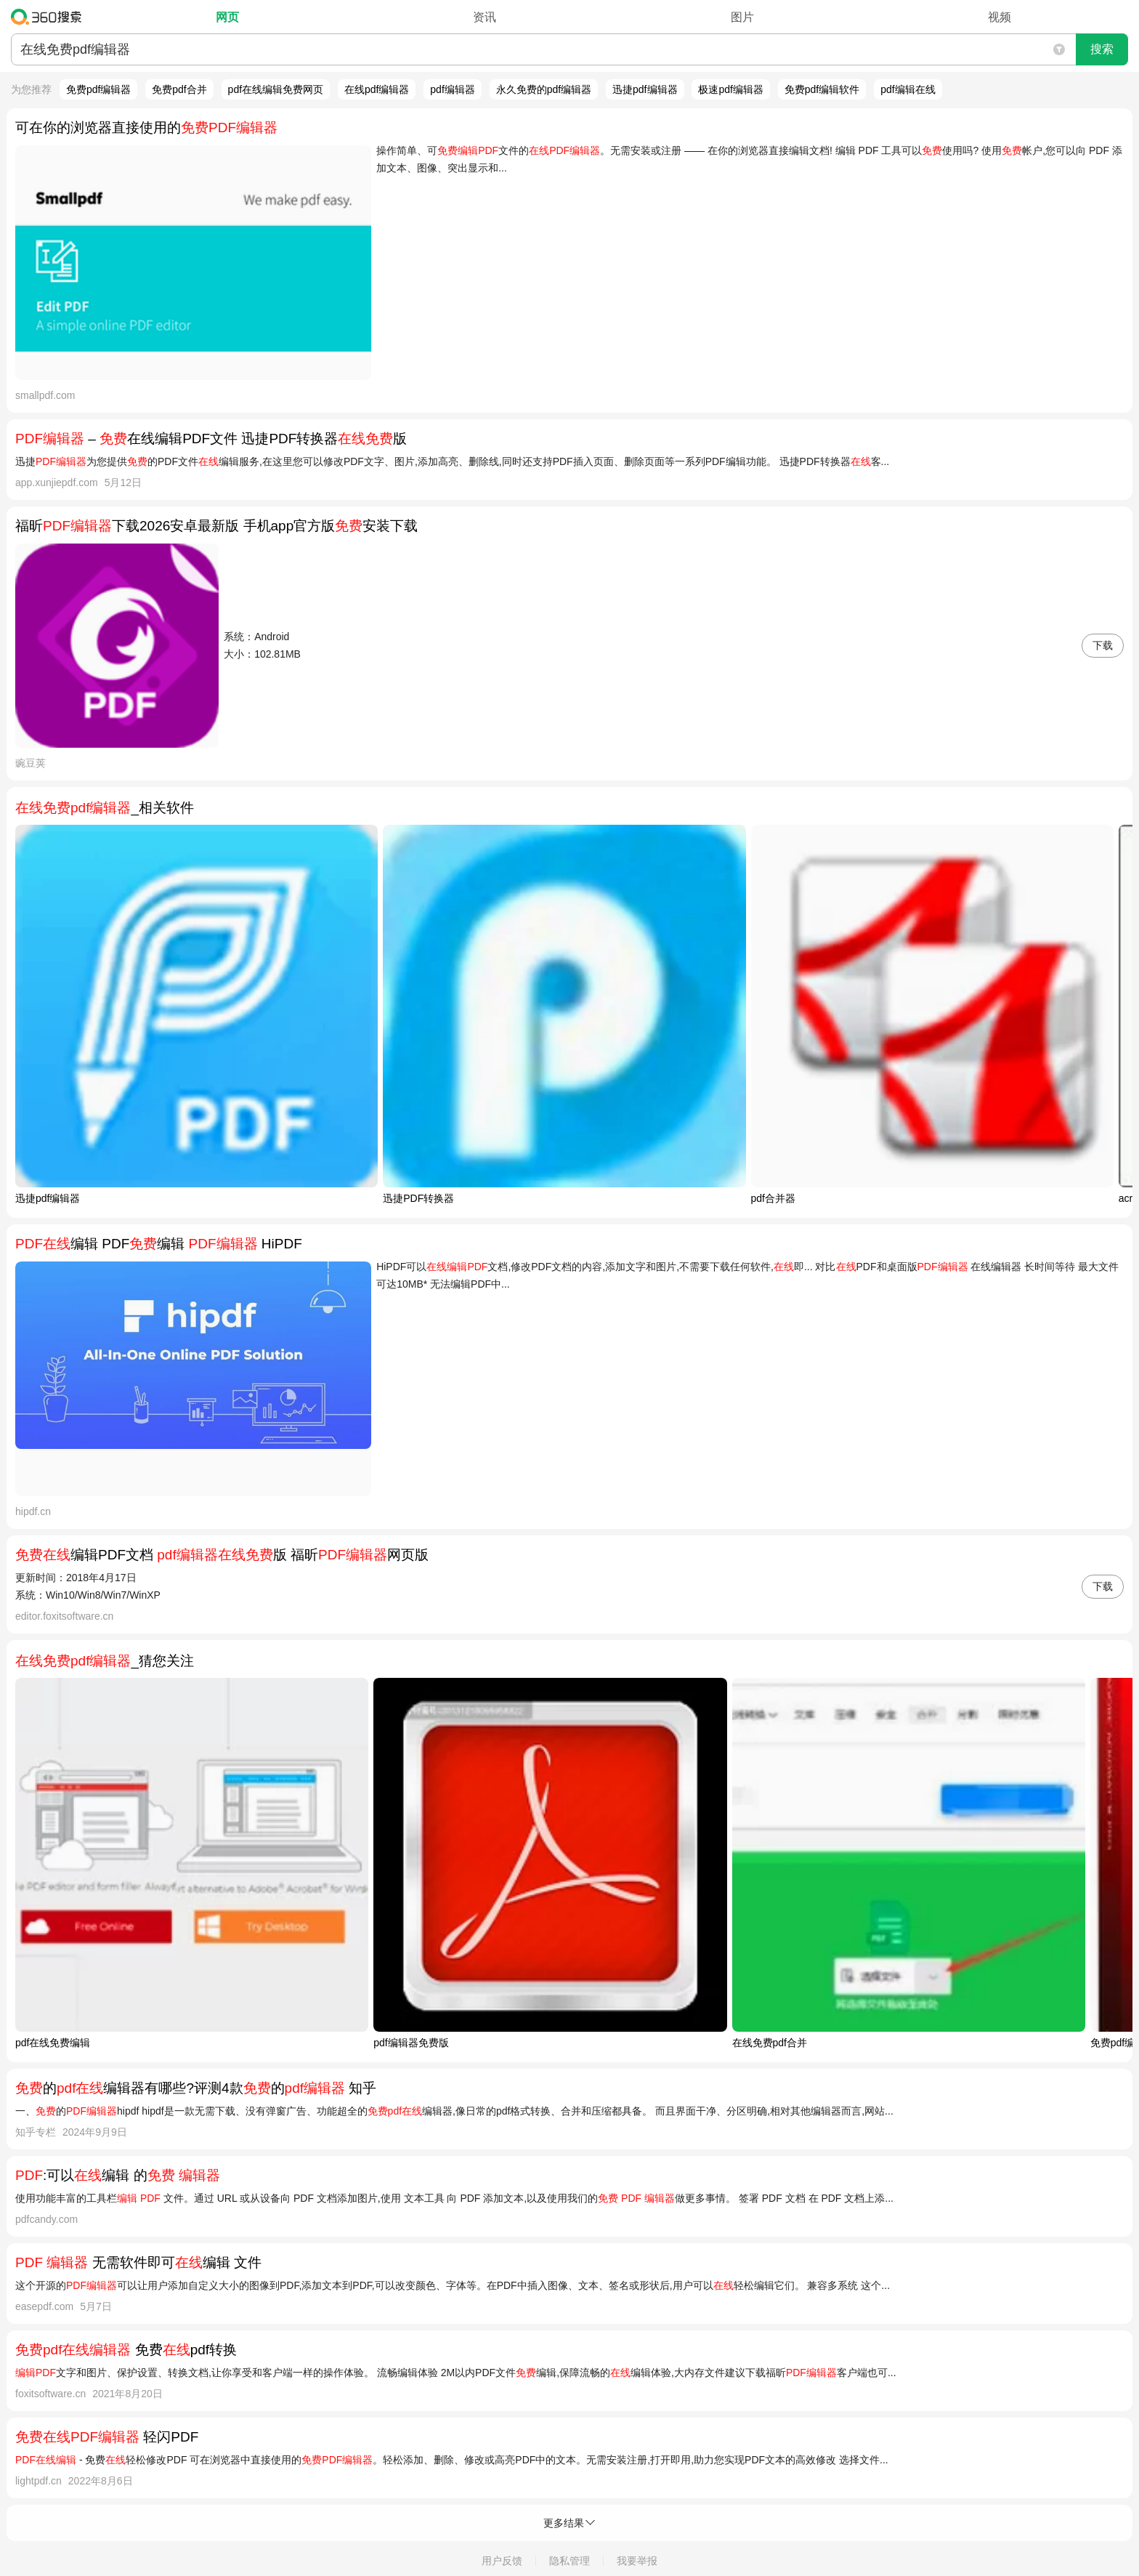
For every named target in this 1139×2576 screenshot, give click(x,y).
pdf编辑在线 (907, 89)
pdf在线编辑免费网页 (275, 89)
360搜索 (50, 17)
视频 (999, 17)
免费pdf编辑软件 (822, 89)
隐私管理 (569, 2561)
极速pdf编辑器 (730, 89)
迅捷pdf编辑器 (644, 89)
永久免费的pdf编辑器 (543, 89)
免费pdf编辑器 (98, 89)
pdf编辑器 (452, 89)
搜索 (1102, 49)
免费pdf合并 (179, 89)
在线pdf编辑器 (376, 89)
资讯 (484, 17)
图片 (742, 17)
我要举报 (637, 2561)
